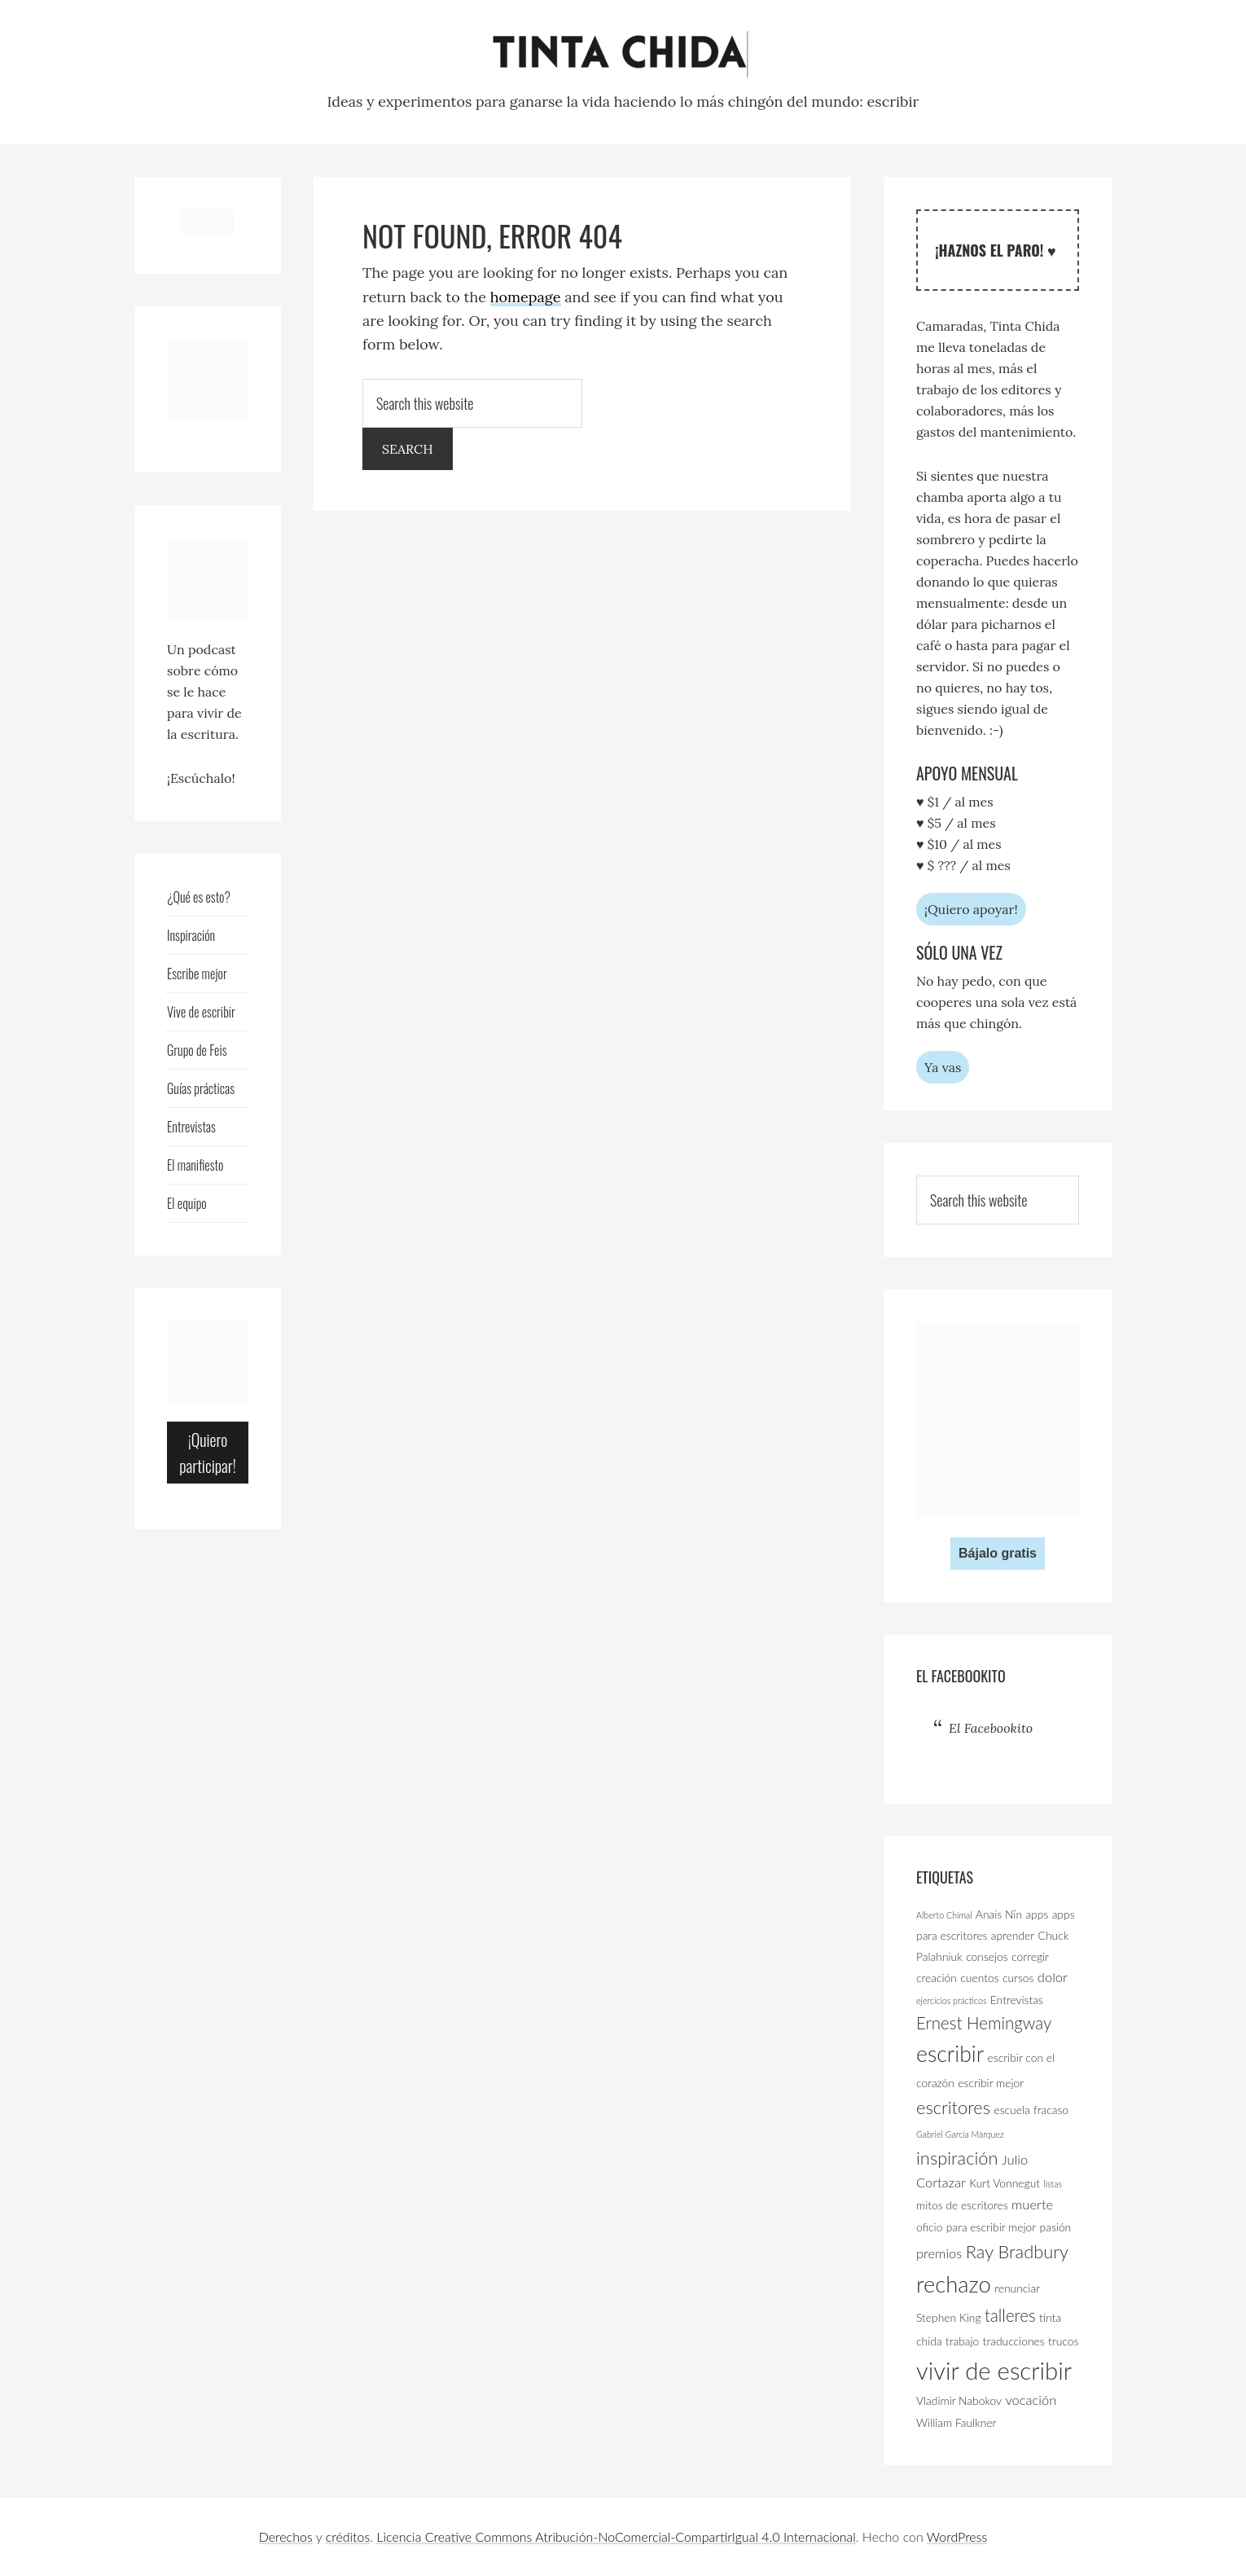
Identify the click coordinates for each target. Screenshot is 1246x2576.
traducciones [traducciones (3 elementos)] (1014, 2341)
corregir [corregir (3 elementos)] (1030, 1956)
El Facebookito (961, 1675)
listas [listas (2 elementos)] (1052, 2183)
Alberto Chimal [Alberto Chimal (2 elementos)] (944, 1915)
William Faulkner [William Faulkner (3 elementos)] (956, 2422)
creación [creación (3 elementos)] (936, 1978)
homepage (525, 297)
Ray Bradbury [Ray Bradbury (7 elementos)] (1017, 2251)
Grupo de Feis (197, 1050)
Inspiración (191, 935)
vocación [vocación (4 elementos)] (1030, 2400)
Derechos (286, 2536)
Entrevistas (191, 1126)
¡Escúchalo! (201, 778)
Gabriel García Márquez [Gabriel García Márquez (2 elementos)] (960, 2134)
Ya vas (942, 1067)
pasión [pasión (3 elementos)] (1056, 2227)
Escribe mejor (197, 973)
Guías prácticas (201, 1088)
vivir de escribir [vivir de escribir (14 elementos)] (994, 2370)
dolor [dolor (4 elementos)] (1053, 1977)
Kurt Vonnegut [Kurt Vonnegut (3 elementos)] (1004, 2183)
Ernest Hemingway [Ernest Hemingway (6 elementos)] (983, 2023)
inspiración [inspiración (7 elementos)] (957, 2158)
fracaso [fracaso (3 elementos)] (1050, 2110)
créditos (348, 2536)
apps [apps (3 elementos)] (1036, 1914)
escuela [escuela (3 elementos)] (1011, 2110)
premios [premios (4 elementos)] (939, 2253)
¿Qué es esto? (198, 897)
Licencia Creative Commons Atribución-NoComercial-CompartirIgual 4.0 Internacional (615, 2536)
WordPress (957, 2536)
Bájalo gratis (998, 1553)
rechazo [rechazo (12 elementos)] (953, 2283)
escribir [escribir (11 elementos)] (950, 2054)
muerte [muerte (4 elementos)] (1032, 2204)
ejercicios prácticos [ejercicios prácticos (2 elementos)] (951, 2000)
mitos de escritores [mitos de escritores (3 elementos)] (962, 2205)
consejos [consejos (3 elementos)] (987, 1956)
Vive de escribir (201, 1012)
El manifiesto (195, 1165)
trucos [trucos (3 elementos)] (1063, 2341)
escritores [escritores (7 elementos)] (953, 2107)
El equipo (187, 1203)
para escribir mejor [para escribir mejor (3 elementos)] (991, 2227)
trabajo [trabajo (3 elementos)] (962, 2341)
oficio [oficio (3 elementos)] (929, 2227)
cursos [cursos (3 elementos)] (1018, 1978)
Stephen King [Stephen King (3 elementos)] (948, 2317)
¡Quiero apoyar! (971, 909)
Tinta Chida (623, 54)
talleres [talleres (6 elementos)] (1010, 2315)
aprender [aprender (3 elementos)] (1012, 1935)
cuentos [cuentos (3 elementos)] (979, 1978)
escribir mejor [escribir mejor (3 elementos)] (991, 2083)
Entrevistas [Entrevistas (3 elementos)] (1016, 2000)
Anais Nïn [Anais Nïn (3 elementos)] (999, 1914)
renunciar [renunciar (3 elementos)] (1017, 2288)
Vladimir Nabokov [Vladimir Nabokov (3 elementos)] (959, 2400)
